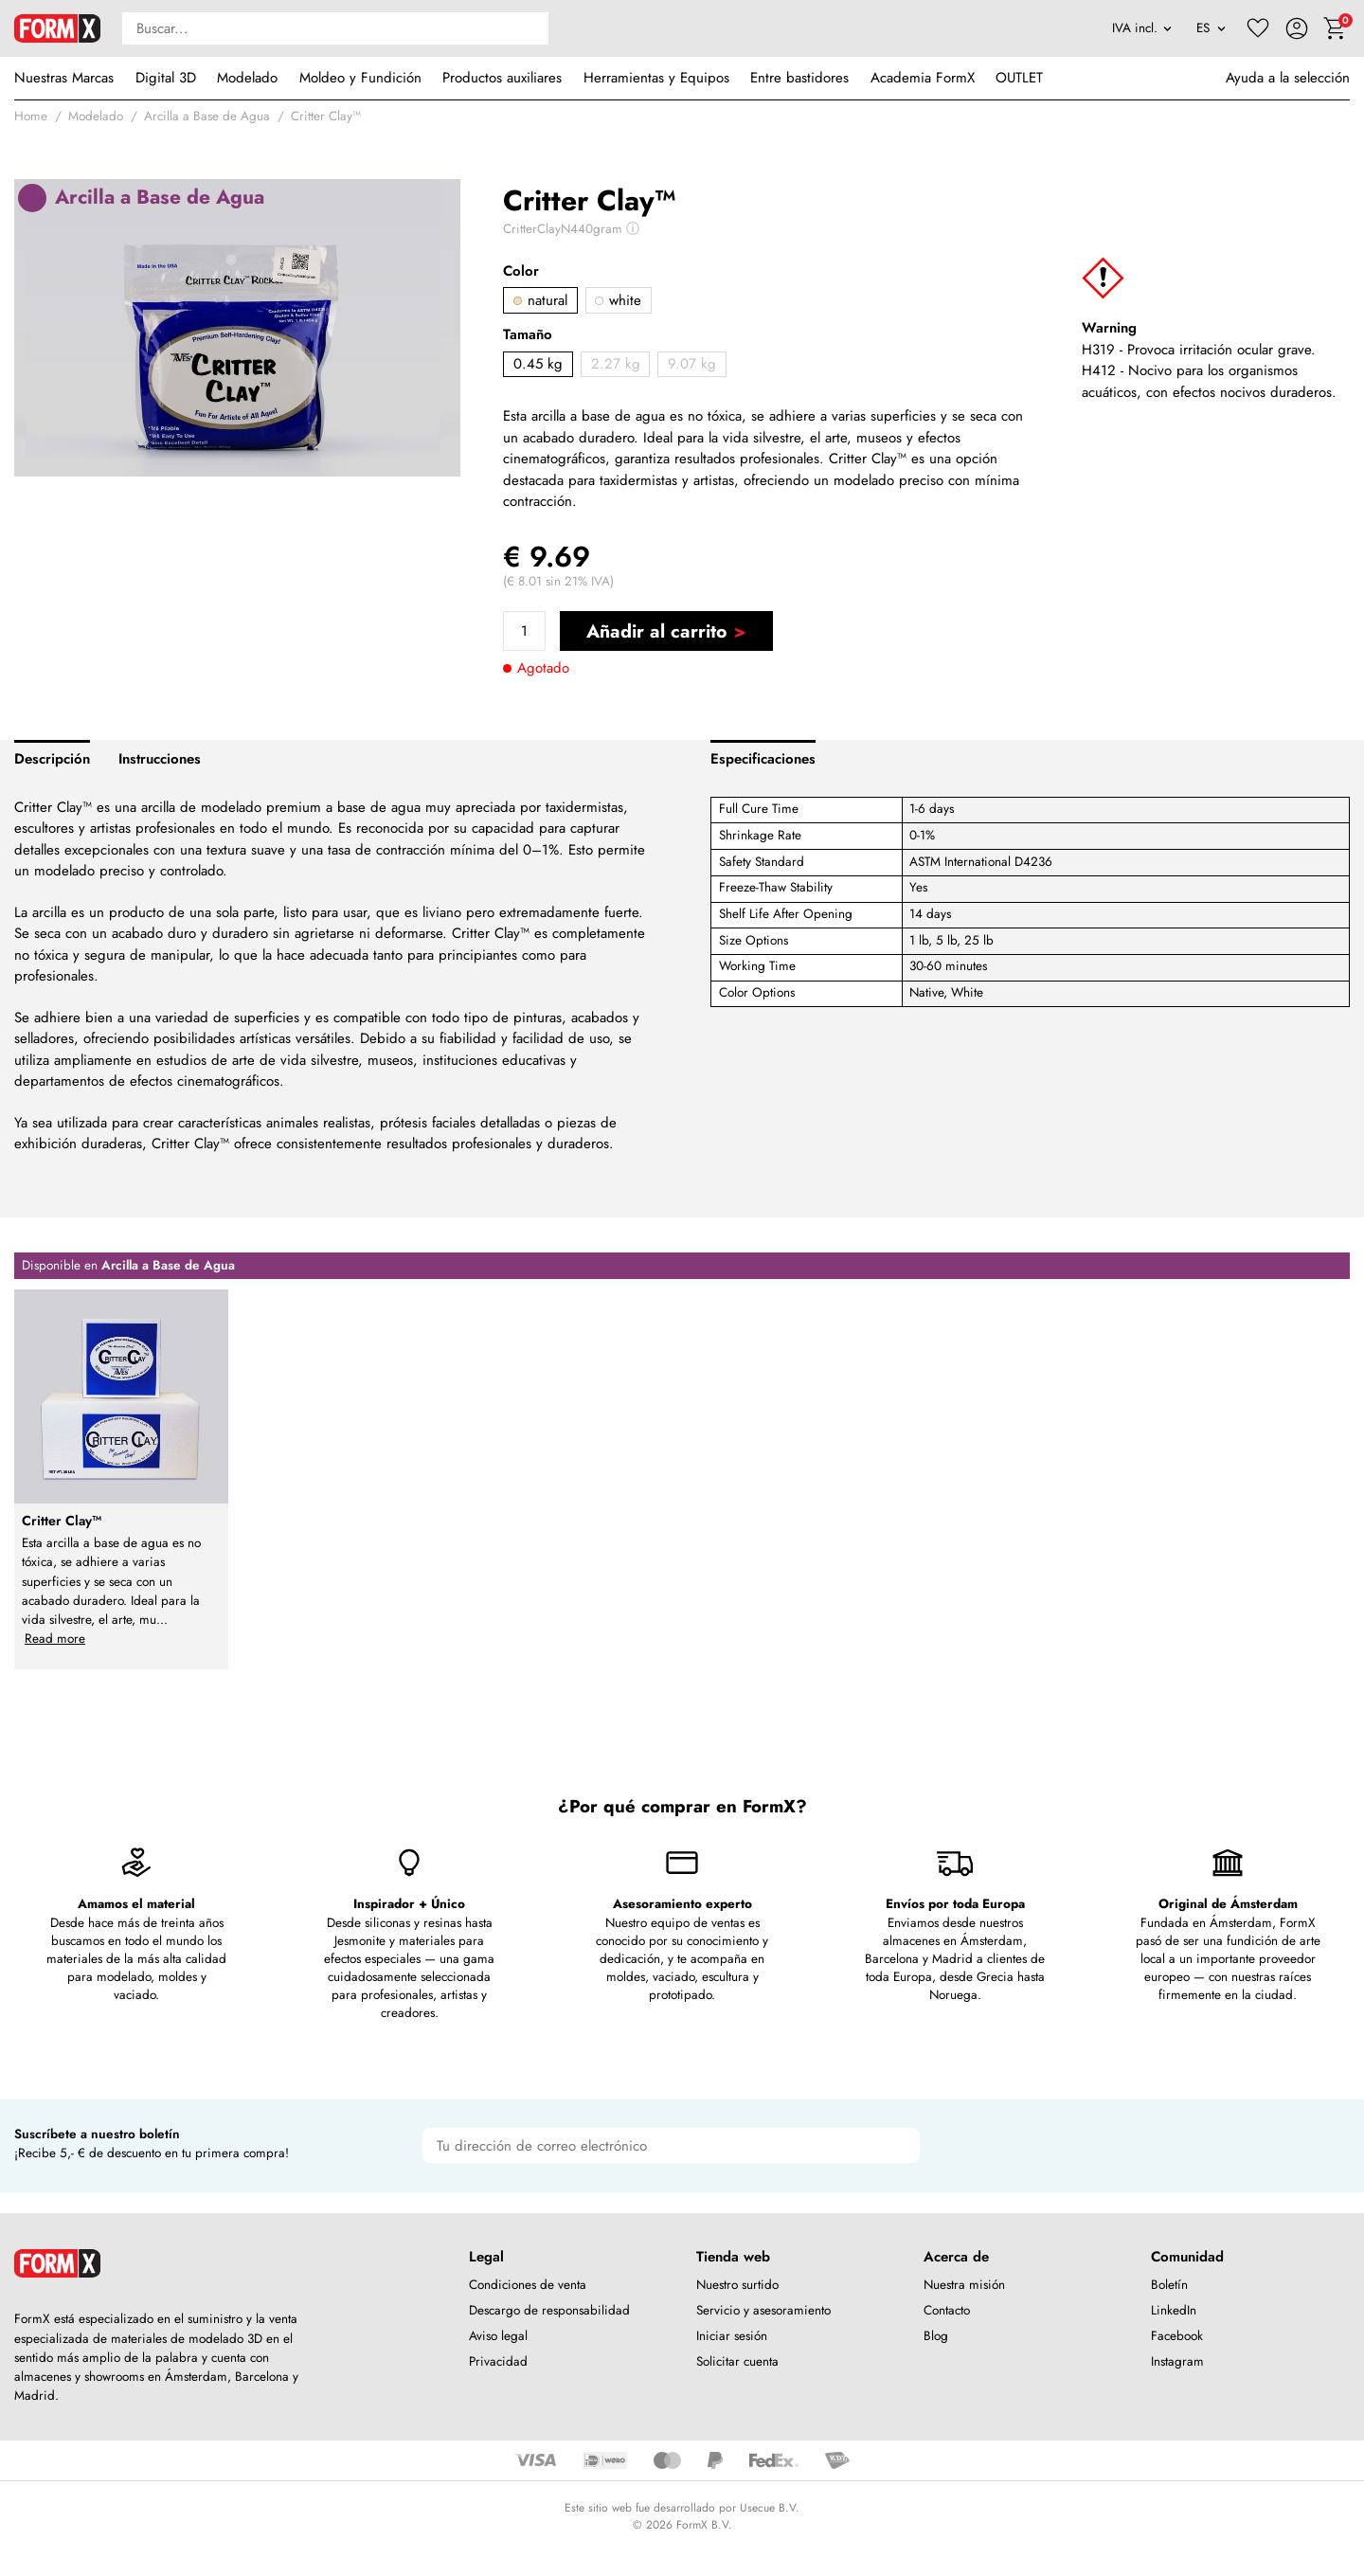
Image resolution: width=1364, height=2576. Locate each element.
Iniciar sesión (731, 2336)
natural (540, 300)
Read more (55, 1639)
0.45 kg (538, 363)
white (618, 300)
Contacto (947, 2310)
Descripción (52, 758)
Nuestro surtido (737, 2285)
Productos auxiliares (502, 77)
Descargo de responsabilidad (549, 2310)
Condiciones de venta (527, 2285)
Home (30, 116)
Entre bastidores (799, 77)
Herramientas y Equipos (656, 77)
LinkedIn (1173, 2310)
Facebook (1177, 2336)
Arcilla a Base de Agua (207, 116)
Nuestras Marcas (64, 77)
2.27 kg (615, 363)
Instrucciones (159, 758)
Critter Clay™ (326, 116)
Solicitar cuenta (737, 2361)
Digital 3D (165, 77)
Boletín (1169, 2285)
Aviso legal (498, 2336)
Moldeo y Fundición (360, 77)
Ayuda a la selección (1288, 77)
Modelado (247, 77)
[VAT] (1141, 28)
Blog (936, 2336)
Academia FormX (922, 77)
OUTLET (1019, 77)
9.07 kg (692, 363)
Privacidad (498, 2361)
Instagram (1177, 2361)
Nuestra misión (964, 2285)
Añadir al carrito (656, 631)
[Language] (1211, 28)
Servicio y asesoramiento (763, 2310)
